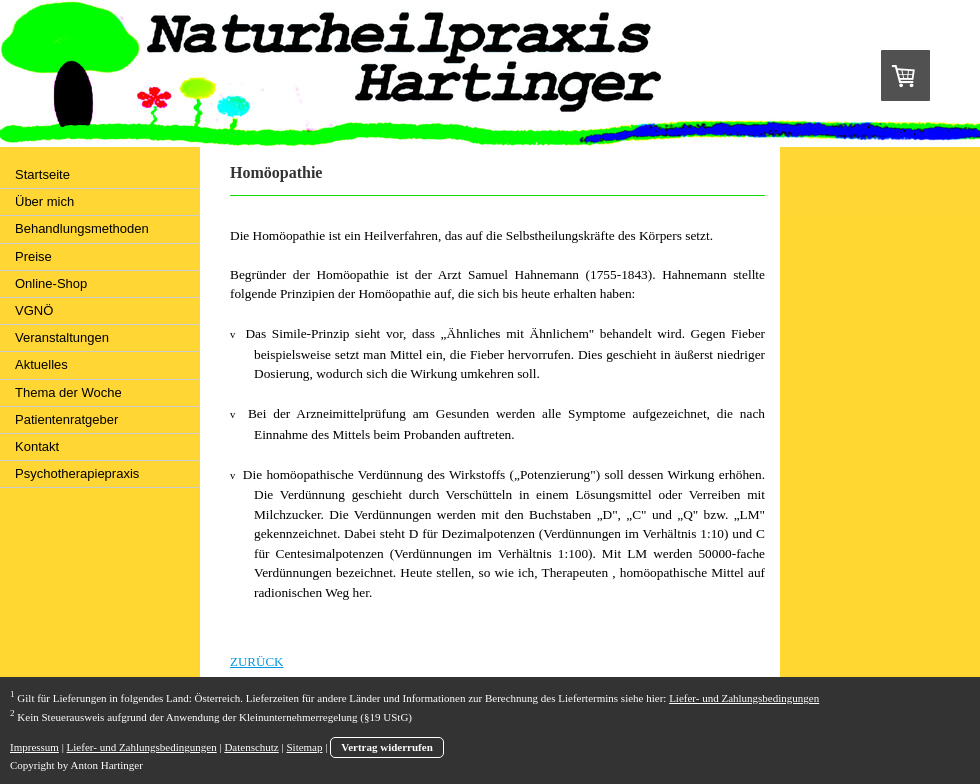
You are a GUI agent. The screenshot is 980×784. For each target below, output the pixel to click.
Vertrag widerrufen (387, 747)
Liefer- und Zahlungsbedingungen (744, 698)
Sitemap (304, 747)
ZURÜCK (256, 661)
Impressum (34, 747)
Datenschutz (251, 747)
